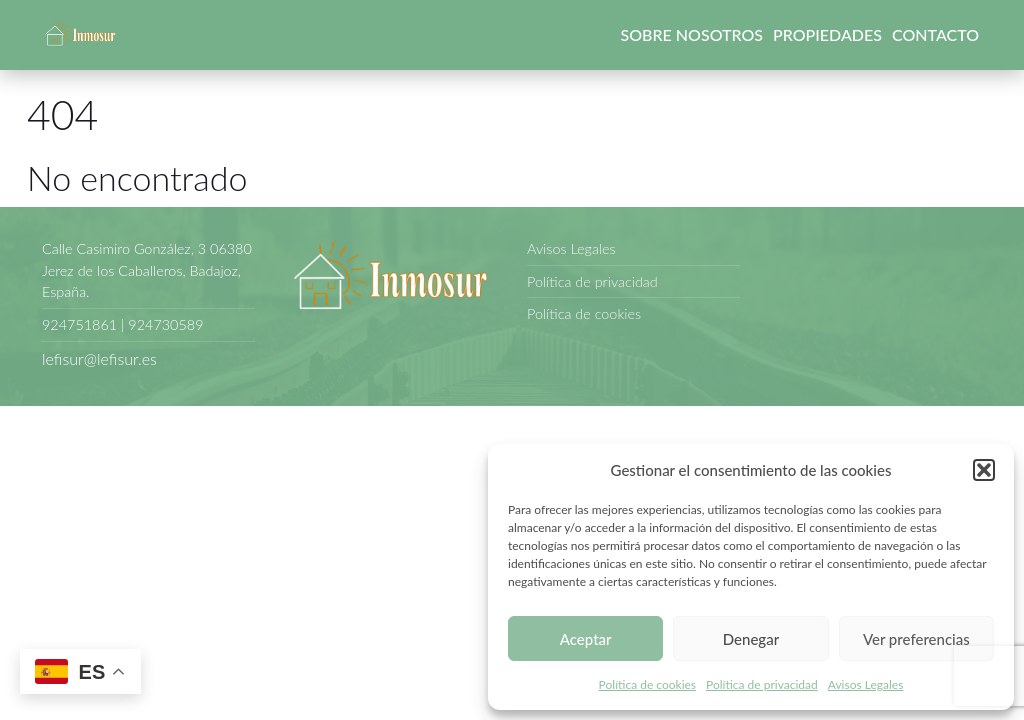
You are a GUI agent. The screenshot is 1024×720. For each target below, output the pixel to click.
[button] (984, 470)
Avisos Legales (866, 684)
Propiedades (827, 34)
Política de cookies (647, 684)
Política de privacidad (762, 684)
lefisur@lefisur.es (99, 358)
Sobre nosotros (692, 34)
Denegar (751, 639)
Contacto (935, 34)
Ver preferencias (916, 639)
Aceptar (586, 639)
